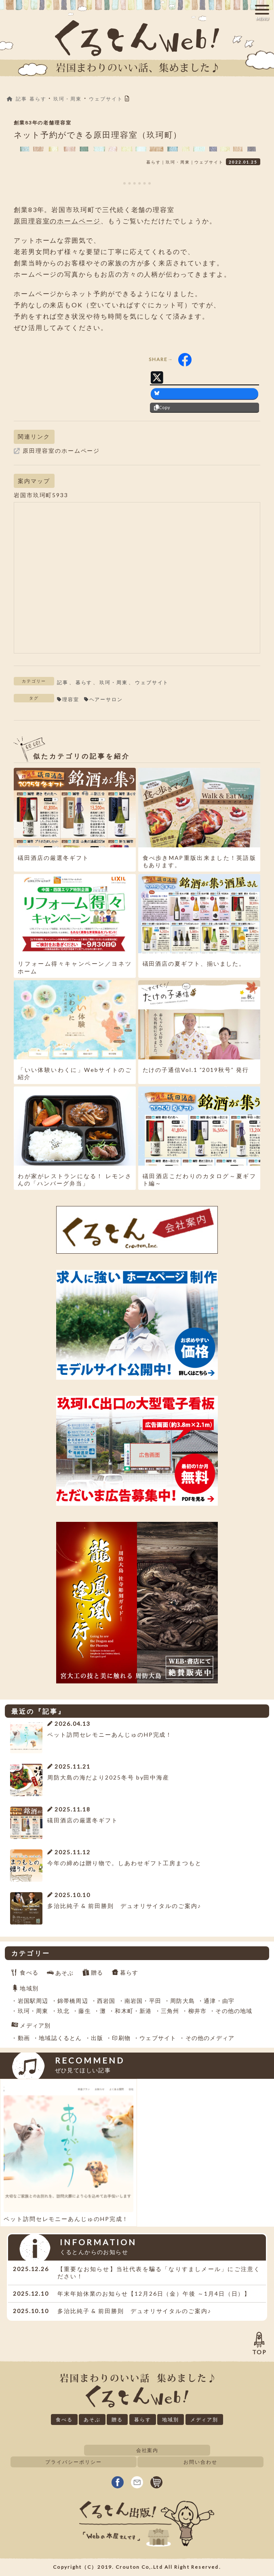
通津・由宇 (219, 2001)
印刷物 (121, 2038)
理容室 (70, 699)
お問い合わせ (200, 2462)
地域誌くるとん (60, 2038)
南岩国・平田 (142, 2001)
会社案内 (147, 2450)
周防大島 (182, 2001)
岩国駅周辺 (33, 2001)
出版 (97, 2038)
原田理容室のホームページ (57, 221)
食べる (29, 1972)
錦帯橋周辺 (72, 2001)
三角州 (170, 2011)
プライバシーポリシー (73, 2462)
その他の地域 (233, 2011)
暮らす (84, 682)
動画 (24, 2038)
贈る (97, 1972)
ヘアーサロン (106, 699)
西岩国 (106, 2001)
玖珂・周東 (113, 682)
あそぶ (64, 1972)
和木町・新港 (133, 2011)
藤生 (84, 2011)
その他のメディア (210, 2038)
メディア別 (35, 2024)
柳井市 (197, 2011)
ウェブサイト (152, 682)
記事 (62, 682)
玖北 (63, 2011)
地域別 (29, 1988)
